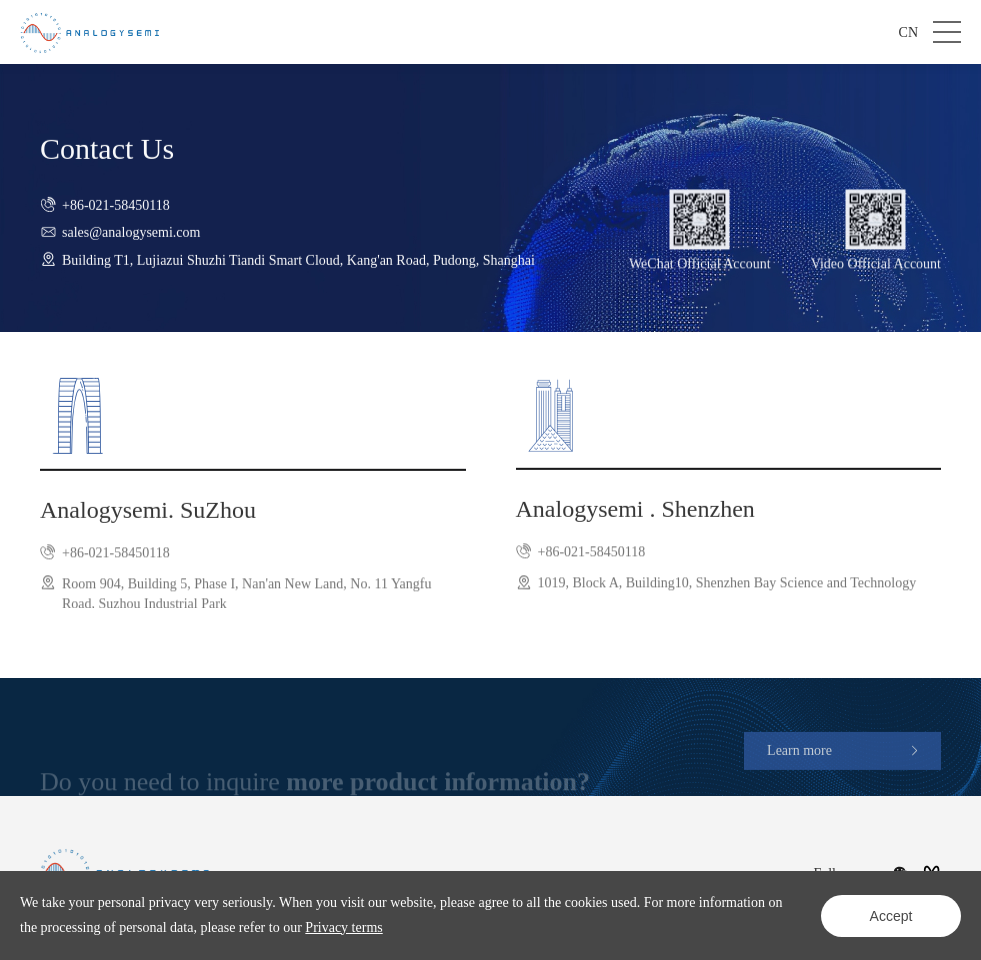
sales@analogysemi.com (131, 244)
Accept (891, 916)
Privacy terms (343, 927)
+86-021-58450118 (116, 216)
